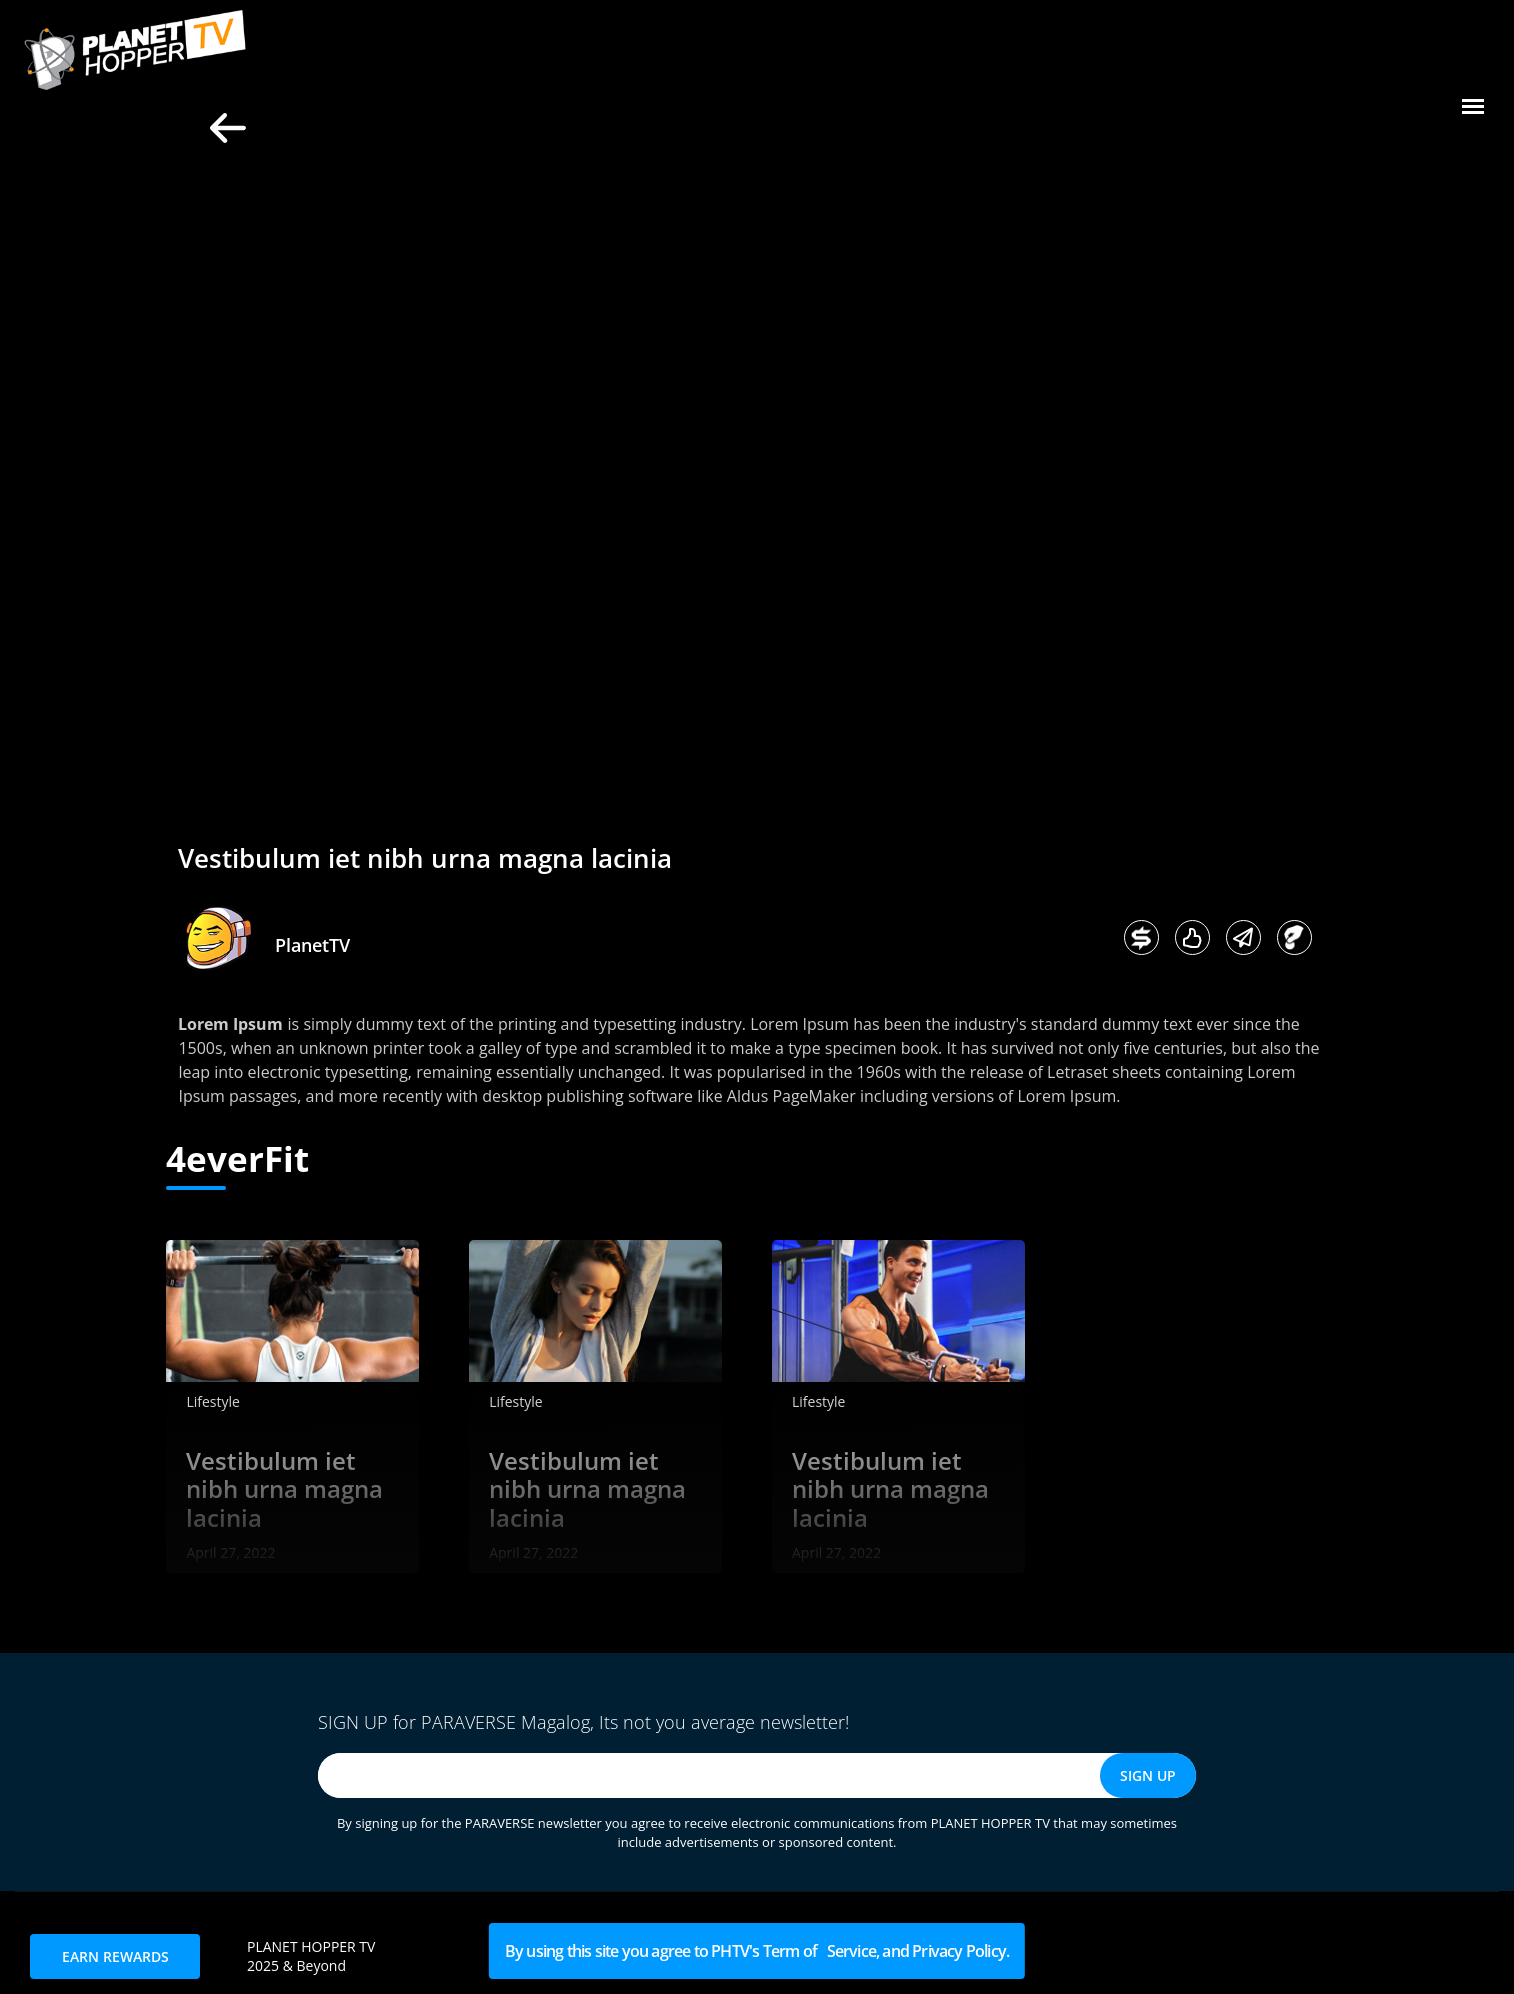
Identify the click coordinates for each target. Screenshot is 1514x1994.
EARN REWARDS (115, 1956)
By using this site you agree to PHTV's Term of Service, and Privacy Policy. (757, 1951)
